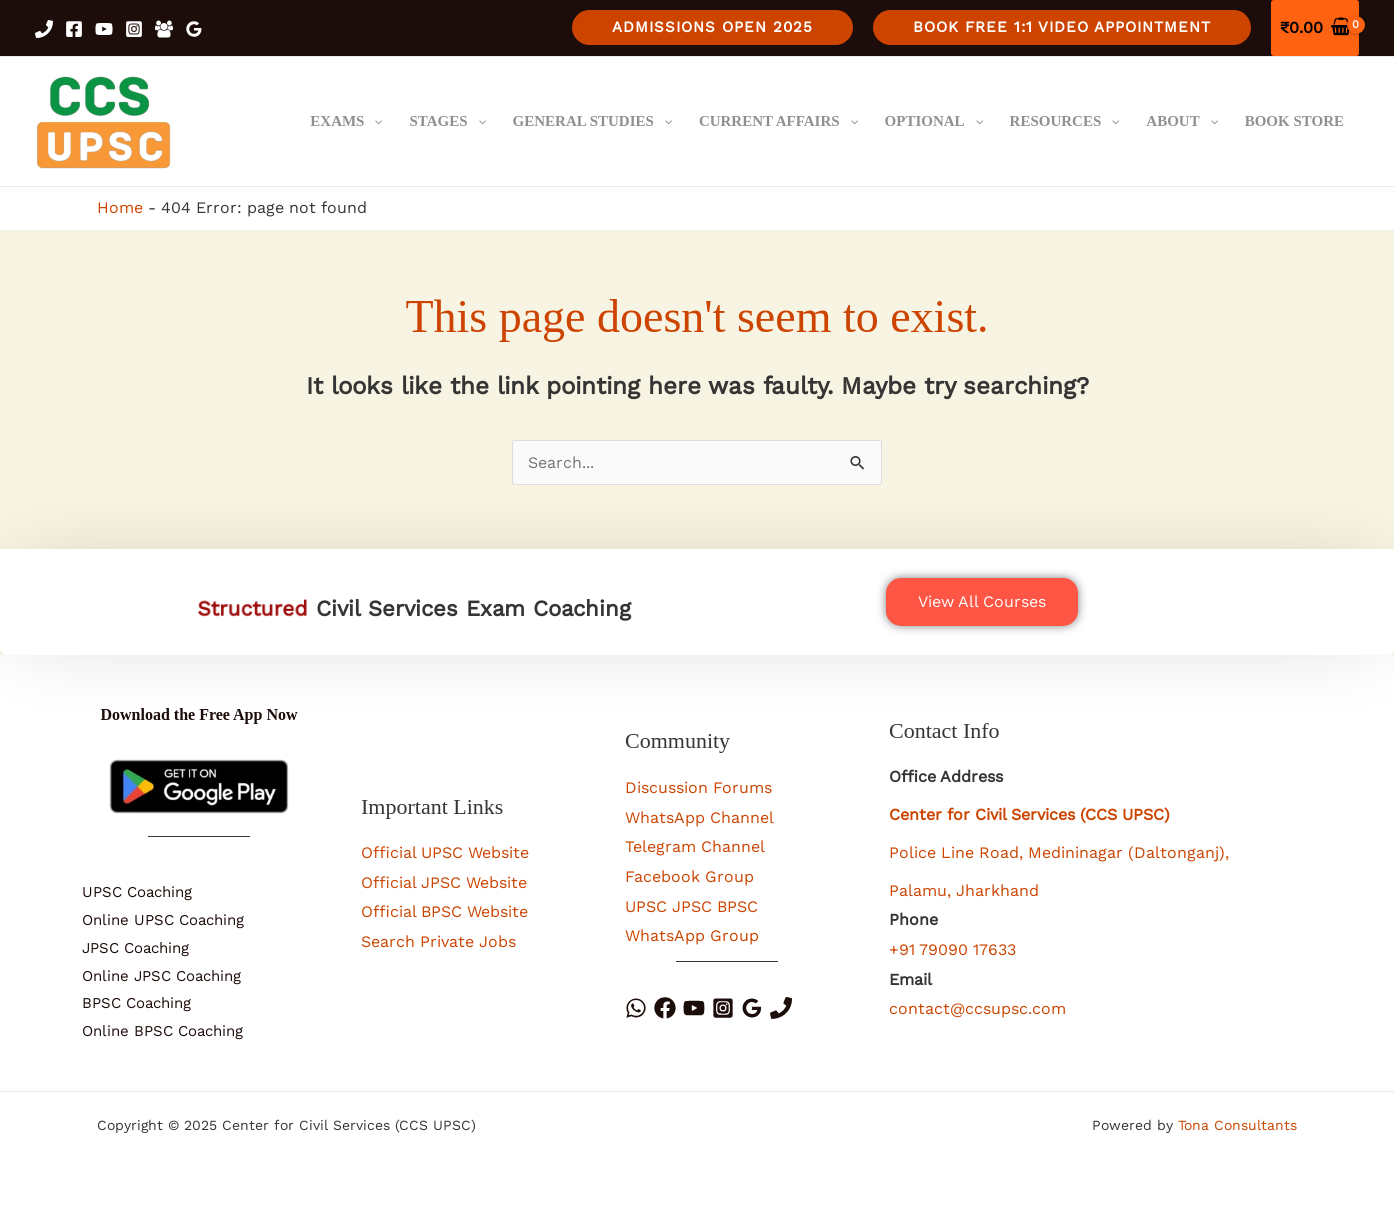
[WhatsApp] (636, 1008)
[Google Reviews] (194, 29)
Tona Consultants (1237, 1125)
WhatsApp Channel (699, 817)
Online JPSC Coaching (161, 976)
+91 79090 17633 (952, 949)
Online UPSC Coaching (163, 920)
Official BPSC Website (444, 911)
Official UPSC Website (445, 852)
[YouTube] (104, 29)
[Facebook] (74, 29)
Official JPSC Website (444, 882)
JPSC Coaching (135, 948)
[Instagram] (134, 29)
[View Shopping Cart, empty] (1315, 28)
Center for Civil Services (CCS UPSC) (1029, 814)
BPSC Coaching (136, 1003)
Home (120, 207)
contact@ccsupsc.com (977, 1008)
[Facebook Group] (164, 29)
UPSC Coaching (137, 892)
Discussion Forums (698, 787)
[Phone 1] (44, 29)
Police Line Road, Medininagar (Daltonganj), (1059, 852)
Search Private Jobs (438, 941)
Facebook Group (689, 876)
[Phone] (781, 1008)
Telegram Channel (695, 846)
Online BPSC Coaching (162, 1031)
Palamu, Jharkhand (964, 890)
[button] (712, 27)
